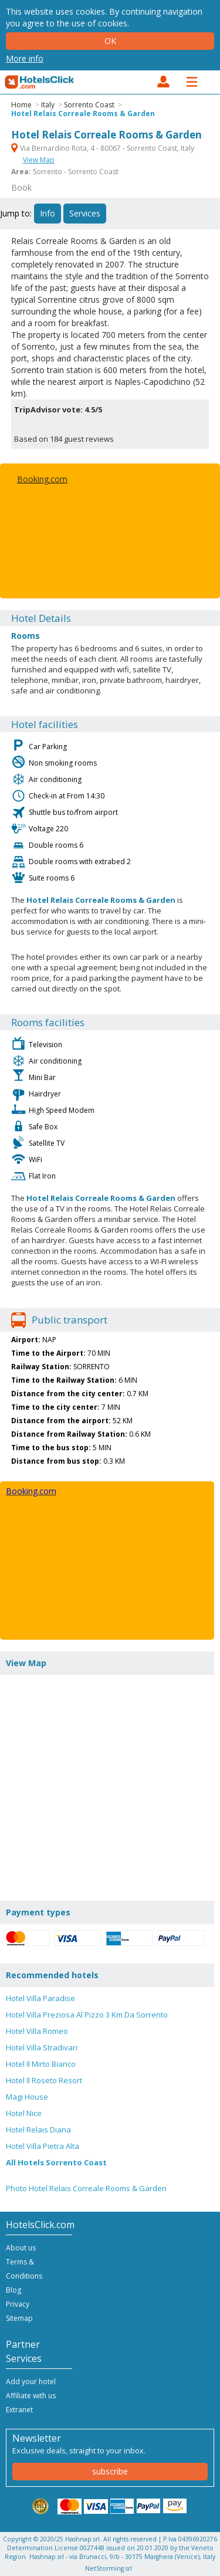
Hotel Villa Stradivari (41, 2047)
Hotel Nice (24, 2113)
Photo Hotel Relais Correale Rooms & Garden (86, 2188)
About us (21, 2248)
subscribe (110, 2471)
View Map (39, 160)
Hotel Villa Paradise (40, 1998)
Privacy (17, 2304)
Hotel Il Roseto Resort (44, 2080)
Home (21, 105)
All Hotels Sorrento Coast (56, 2162)
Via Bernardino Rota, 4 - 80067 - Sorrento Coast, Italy (102, 148)
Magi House (27, 2096)
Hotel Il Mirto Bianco (41, 2064)
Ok (110, 40)
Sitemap (19, 2318)
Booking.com (42, 479)
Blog (13, 2290)
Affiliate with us (31, 2396)
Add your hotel (31, 2382)
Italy (48, 105)
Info (47, 213)
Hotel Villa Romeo (37, 2031)
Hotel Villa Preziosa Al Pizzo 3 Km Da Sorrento (87, 2014)
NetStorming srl (108, 2568)
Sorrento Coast (89, 105)
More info (24, 58)
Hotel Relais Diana (38, 2129)
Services (84, 213)
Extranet (19, 2410)
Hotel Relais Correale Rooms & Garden (83, 114)
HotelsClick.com (40, 82)
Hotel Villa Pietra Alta (42, 2146)
